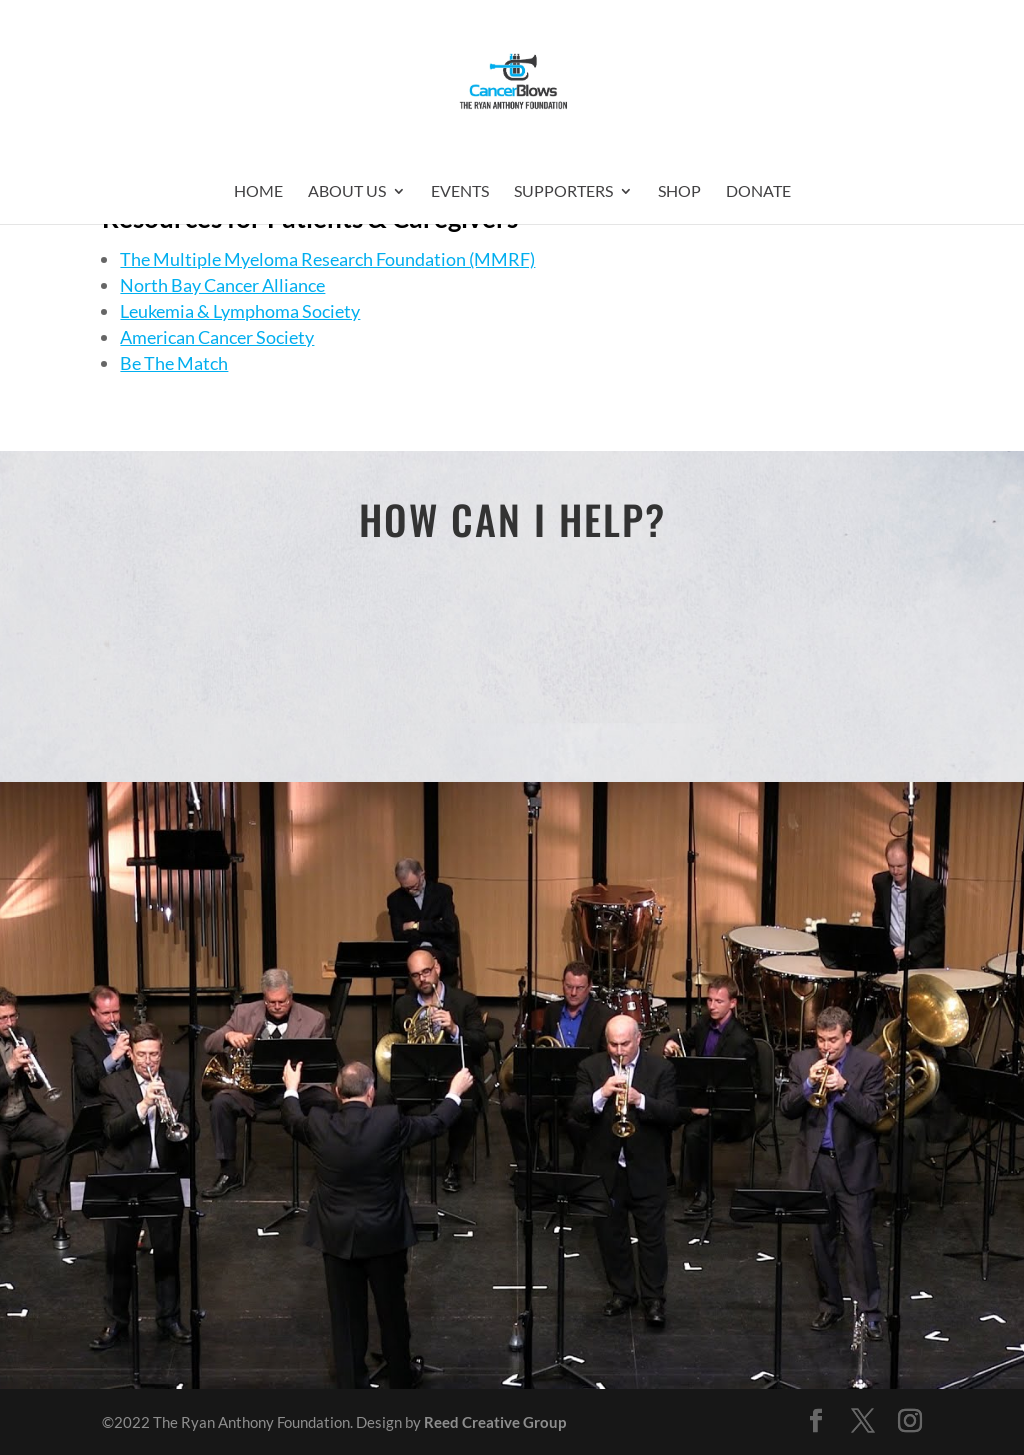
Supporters (563, 192)
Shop (679, 192)
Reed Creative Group (495, 1422)
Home (258, 192)
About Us (347, 192)
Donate (758, 192)
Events (460, 192)
